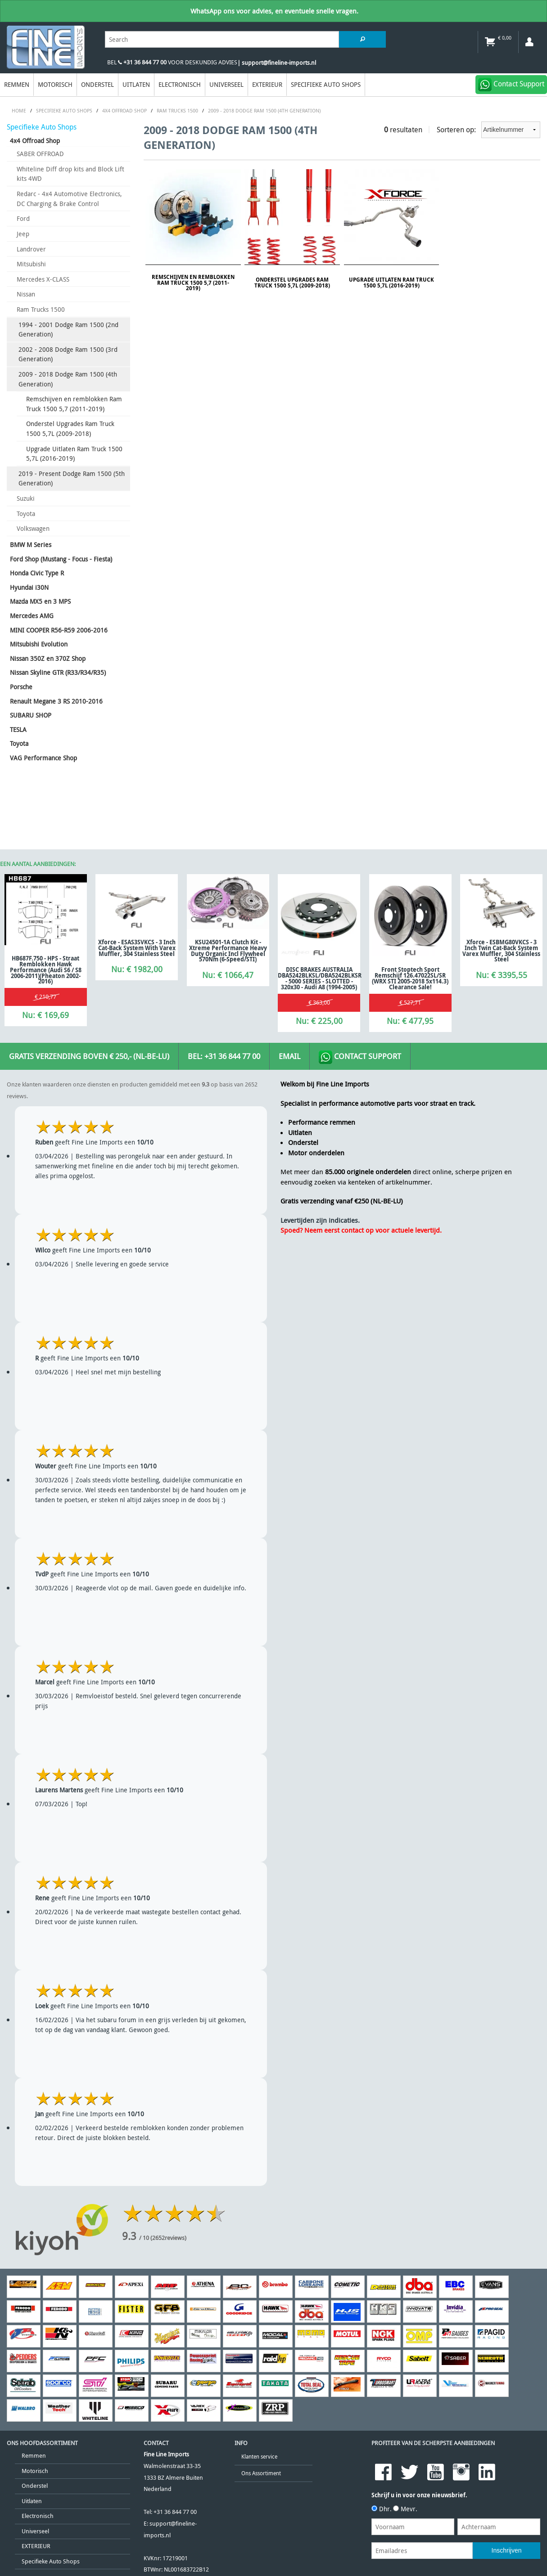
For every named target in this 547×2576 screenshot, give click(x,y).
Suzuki (26, 498)
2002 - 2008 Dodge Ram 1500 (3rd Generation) (68, 354)
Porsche (21, 686)
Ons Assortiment (261, 2473)
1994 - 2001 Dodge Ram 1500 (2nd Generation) (68, 329)
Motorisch (55, 84)
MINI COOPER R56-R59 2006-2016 (59, 630)
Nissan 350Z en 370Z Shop (48, 658)
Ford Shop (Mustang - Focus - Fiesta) (61, 559)
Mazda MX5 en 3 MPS (40, 601)
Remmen (16, 84)
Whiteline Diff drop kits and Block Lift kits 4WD (70, 174)
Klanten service (259, 2456)
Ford (23, 218)
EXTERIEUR (267, 84)
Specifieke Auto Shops (326, 84)
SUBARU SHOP (30, 715)
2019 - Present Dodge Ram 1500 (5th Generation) (71, 478)
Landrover (31, 249)
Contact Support (360, 1057)
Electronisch (179, 84)
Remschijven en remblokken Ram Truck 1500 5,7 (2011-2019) (74, 404)
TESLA (18, 729)
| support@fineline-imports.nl (276, 63)
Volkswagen (33, 528)
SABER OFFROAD (40, 153)
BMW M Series (30, 544)
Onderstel (97, 84)
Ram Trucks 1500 (41, 309)
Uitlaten (136, 84)
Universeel (226, 84)
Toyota (26, 513)
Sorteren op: (488, 129)
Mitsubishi (31, 264)
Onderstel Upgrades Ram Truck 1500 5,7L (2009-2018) (70, 428)
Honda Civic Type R (37, 573)
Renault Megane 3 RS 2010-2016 (56, 701)
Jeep (23, 233)
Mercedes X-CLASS (43, 279)
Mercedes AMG (32, 615)
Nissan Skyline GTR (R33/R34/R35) (58, 672)
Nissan (26, 294)
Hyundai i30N (29, 587)
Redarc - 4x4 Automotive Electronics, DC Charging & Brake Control (69, 198)
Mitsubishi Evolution (39, 644)
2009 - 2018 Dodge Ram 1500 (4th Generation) (67, 379)
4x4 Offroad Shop (35, 140)
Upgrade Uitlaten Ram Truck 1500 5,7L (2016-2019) (74, 453)
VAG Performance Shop (43, 758)
